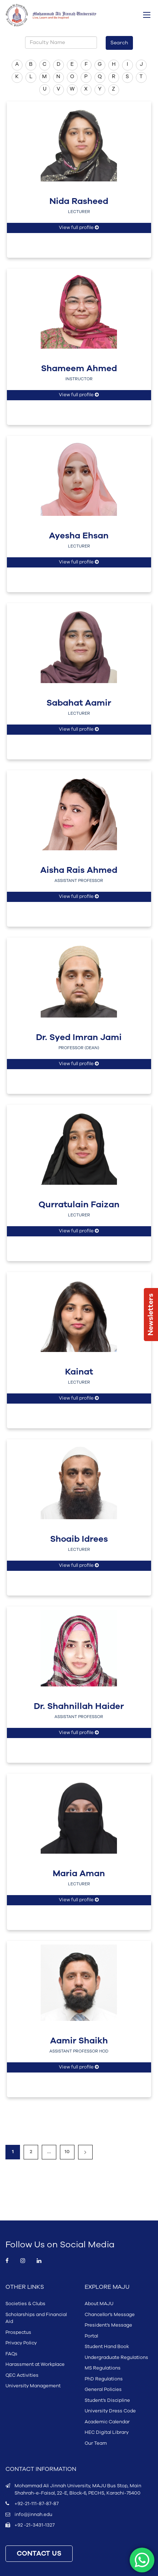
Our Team (96, 2443)
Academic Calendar (107, 2422)
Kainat (79, 1372)
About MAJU (99, 2303)
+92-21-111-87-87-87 (36, 2503)
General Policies (103, 2389)
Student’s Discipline (107, 2400)
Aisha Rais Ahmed (78, 870)
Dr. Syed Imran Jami (79, 1037)
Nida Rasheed (78, 201)
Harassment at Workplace (35, 2364)
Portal (91, 2336)
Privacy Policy (21, 2343)
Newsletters (150, 1314)
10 (67, 2152)
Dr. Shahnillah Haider (79, 1706)
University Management (33, 2386)
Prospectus (18, 2332)
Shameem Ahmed (79, 368)
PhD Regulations (104, 2379)
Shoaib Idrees (79, 1539)
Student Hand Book (107, 2346)
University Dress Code (110, 2411)
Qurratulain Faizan (79, 1204)
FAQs (11, 2354)
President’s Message (108, 2325)
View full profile (79, 227)
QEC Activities (22, 2375)
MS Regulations (103, 2368)
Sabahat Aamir (78, 703)
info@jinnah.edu (33, 2514)
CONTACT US (39, 2553)
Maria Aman (79, 1873)
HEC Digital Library (107, 2432)
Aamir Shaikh (79, 2041)
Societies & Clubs (25, 2303)
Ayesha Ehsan (79, 535)
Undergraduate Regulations (116, 2357)
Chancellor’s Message (110, 2314)
